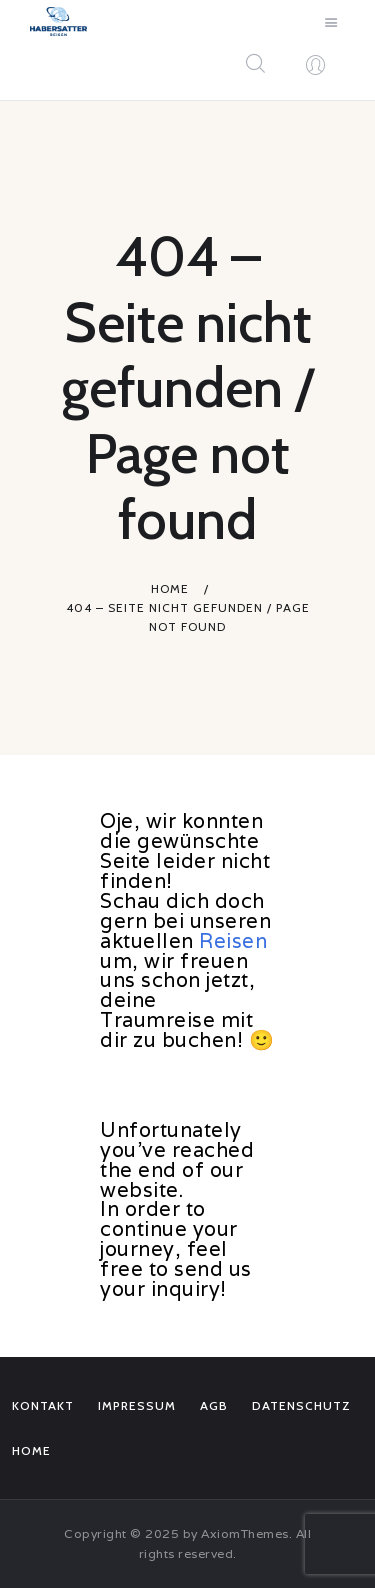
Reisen (233, 941)
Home (170, 588)
